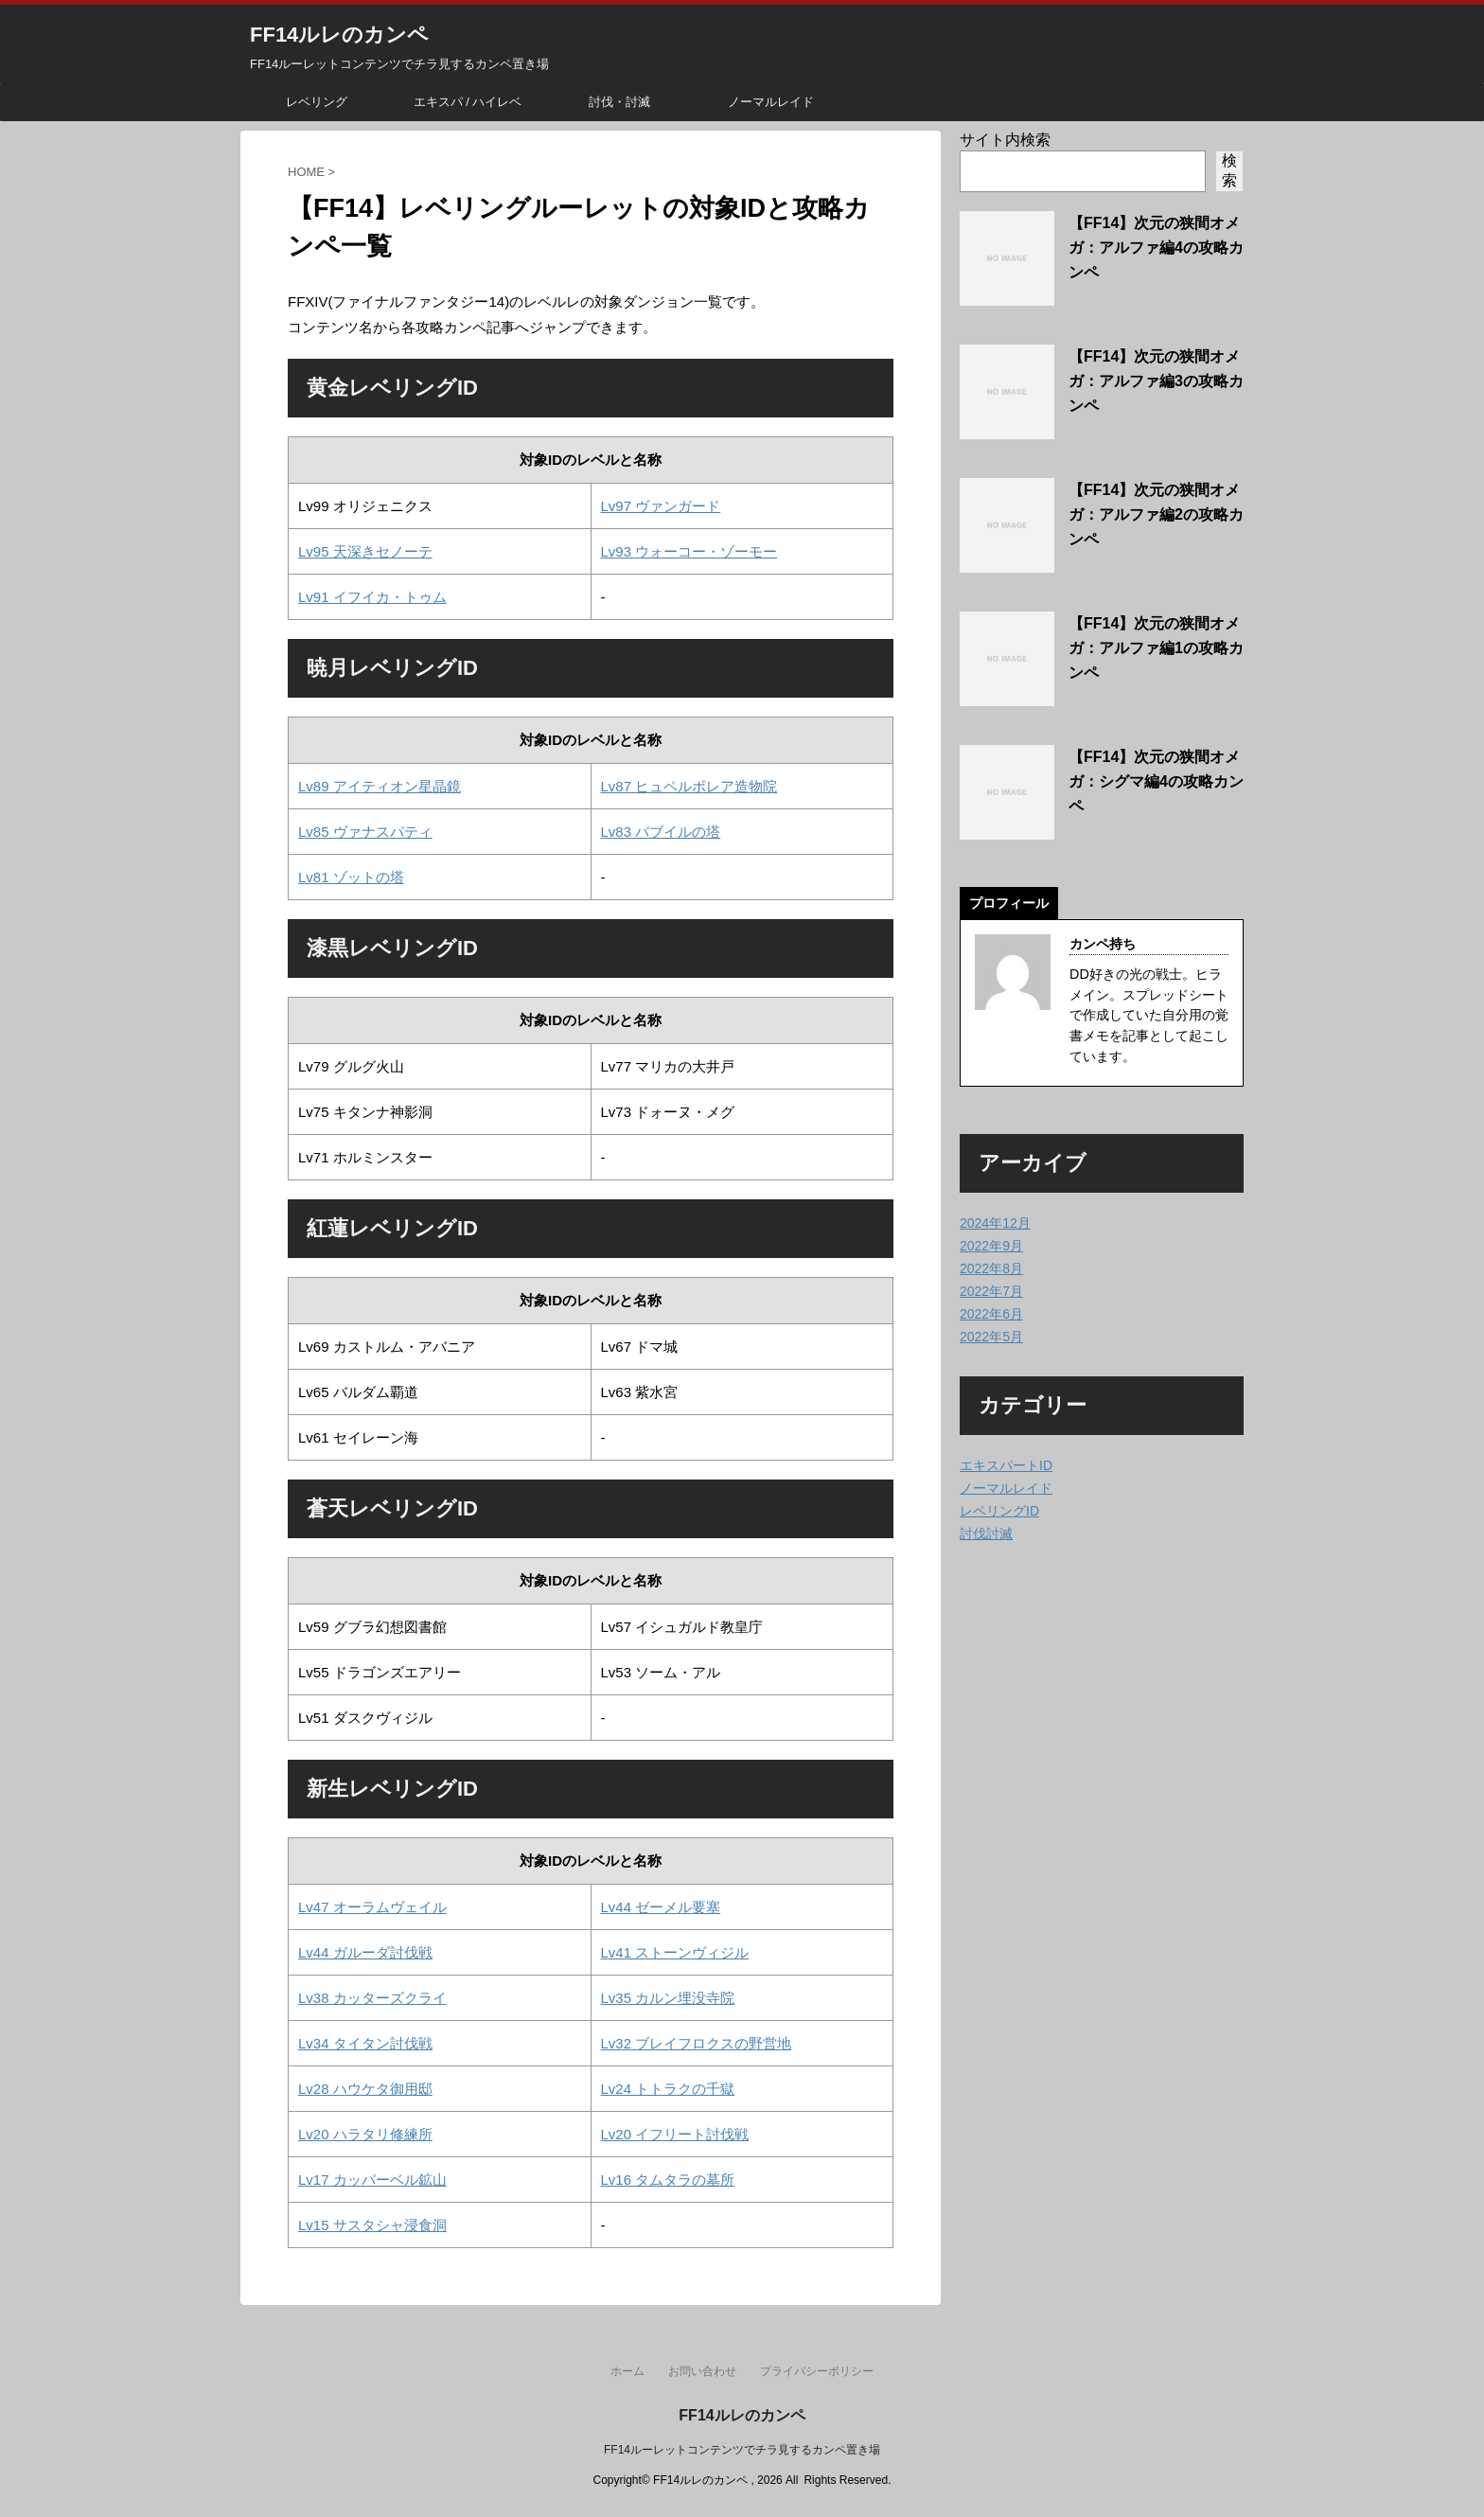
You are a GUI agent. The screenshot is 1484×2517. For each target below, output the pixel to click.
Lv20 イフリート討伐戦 (675, 2134)
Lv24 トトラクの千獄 (668, 2089)
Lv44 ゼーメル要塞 (661, 1907)
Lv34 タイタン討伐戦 (365, 2043)
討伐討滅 (986, 1533)
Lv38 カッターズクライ (372, 1998)
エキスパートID (1006, 1465)
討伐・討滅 (619, 102)
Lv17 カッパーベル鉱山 (372, 2179)
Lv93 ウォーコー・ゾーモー (689, 551)
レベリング (316, 102)
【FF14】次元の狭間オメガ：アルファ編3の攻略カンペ (1156, 381)
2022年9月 (991, 1245)
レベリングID (999, 1510)
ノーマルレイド (771, 102)
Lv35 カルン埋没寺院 (668, 1998)
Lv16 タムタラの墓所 (668, 2179)
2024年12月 (995, 1223)
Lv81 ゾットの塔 (351, 877)
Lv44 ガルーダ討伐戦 (365, 1952)
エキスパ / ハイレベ (468, 102)
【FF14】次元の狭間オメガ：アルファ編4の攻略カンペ (1156, 247)
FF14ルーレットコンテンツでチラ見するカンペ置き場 (742, 2449)
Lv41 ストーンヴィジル (675, 1952)
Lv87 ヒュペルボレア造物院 (689, 786)
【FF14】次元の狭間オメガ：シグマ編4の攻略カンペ (1156, 781)
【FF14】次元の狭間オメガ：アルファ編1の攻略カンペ (1156, 648)
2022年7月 (991, 1291)
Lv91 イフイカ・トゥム (372, 597)
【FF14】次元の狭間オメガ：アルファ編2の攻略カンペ (1156, 514)
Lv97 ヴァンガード (661, 506)
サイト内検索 (1005, 140)
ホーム (627, 2371)
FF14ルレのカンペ (339, 34)
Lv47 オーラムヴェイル (372, 1907)
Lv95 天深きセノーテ (365, 551)
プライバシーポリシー (817, 2371)
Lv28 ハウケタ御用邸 (365, 2089)
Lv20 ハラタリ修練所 (365, 2134)
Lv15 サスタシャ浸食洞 (372, 2225)
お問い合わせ (702, 2371)
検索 (1229, 170)
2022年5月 (991, 1336)
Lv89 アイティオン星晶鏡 (379, 786)
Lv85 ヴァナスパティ (365, 832)
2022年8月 (991, 1268)
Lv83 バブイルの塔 (661, 832)
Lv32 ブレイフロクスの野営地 (696, 2043)
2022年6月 (991, 1313)
